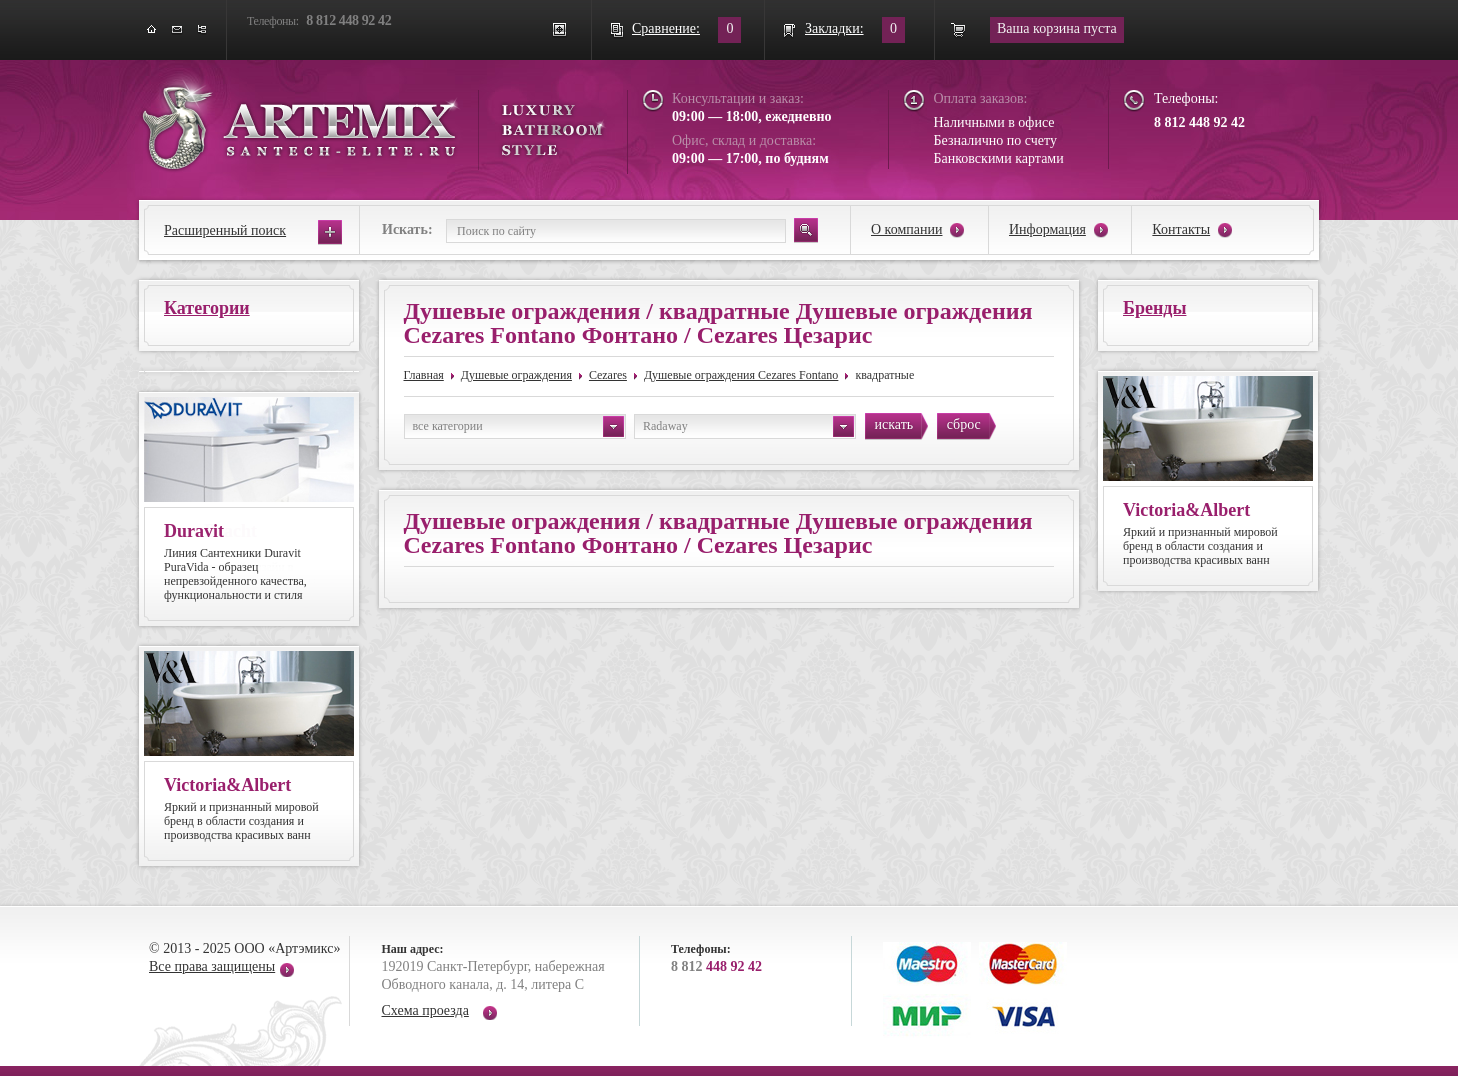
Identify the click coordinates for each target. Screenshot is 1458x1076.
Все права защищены (212, 966)
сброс (964, 424)
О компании (906, 229)
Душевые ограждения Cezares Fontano (741, 375)
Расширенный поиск (225, 230)
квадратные (884, 375)
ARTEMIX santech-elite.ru (373, 121)
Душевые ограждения (516, 375)
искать (894, 424)
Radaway (748, 426)
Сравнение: (666, 28)
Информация (1047, 229)
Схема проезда (425, 1010)
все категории (518, 426)
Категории (207, 308)
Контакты (1181, 229)
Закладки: (834, 28)
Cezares (608, 375)
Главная (424, 375)
